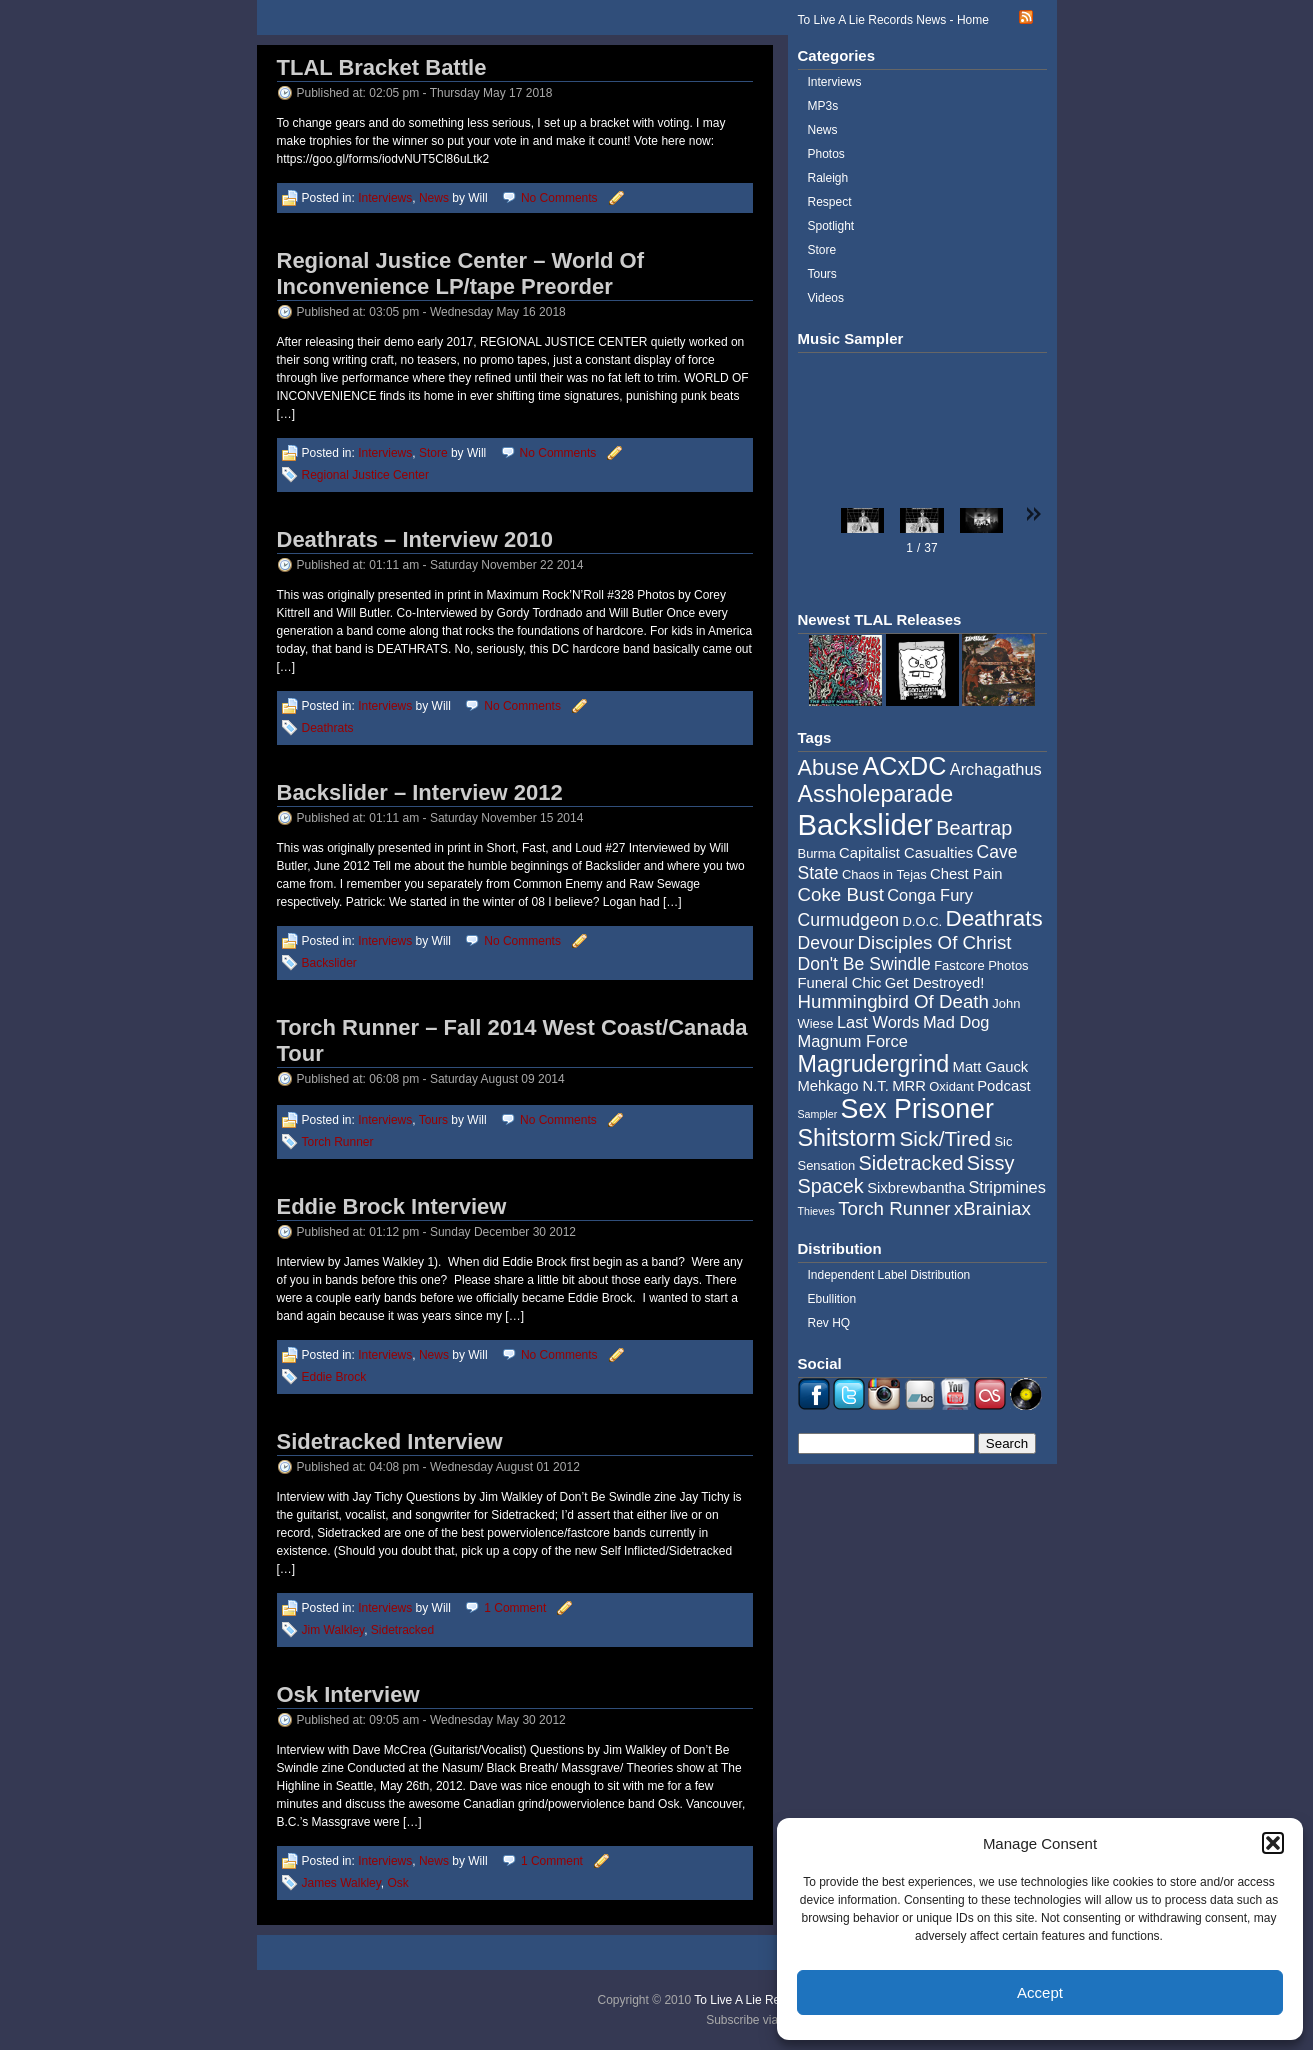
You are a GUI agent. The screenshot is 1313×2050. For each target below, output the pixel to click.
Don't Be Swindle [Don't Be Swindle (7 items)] (864, 964)
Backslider (329, 963)
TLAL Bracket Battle (382, 67)
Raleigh (828, 178)
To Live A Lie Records (751, 2000)
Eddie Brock (334, 1377)
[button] (1273, 1843)
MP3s (823, 106)
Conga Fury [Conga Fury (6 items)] (930, 895)
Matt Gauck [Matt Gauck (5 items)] (991, 1067)
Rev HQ (829, 1323)
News (434, 198)
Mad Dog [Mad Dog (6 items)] (956, 1022)
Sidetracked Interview (390, 1441)
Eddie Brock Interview (392, 1206)
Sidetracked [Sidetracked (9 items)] (911, 1163)
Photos (826, 154)
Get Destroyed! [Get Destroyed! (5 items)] (935, 983)
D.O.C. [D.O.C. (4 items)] (922, 921)
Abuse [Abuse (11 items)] (829, 767)
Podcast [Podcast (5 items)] (1003, 1086)
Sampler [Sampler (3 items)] (818, 1114)
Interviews (385, 198)
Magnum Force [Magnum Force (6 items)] (853, 1041)
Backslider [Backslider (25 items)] (865, 824)
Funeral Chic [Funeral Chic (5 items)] (840, 983)
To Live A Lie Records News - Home (893, 20)
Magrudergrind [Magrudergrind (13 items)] (874, 1064)
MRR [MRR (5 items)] (909, 1086)
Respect (830, 202)
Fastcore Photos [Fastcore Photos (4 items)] (981, 965)
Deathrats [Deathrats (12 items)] (993, 918)
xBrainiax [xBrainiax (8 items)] (992, 1208)
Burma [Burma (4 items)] (817, 853)
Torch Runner (338, 1142)
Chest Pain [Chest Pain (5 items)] (966, 874)
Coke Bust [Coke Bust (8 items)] (841, 894)
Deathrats (328, 728)
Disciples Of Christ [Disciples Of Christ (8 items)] (935, 942)
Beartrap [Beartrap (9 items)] (974, 828)
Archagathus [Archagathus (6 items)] (996, 769)
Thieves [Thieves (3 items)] (816, 1211)
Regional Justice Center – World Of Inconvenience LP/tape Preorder (461, 273)
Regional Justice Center (365, 475)
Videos (826, 298)
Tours (433, 1120)
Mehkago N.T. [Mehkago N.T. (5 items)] (843, 1086)
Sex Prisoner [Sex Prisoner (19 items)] (917, 1109)
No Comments (559, 198)
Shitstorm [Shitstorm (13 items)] (847, 1138)
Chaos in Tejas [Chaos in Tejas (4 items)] (884, 874)
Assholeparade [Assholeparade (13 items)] (876, 794)
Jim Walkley (333, 1630)
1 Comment (515, 1608)
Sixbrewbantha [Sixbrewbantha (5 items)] (916, 1188)
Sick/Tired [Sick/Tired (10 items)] (945, 1138)
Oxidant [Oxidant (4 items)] (951, 1086)
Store (433, 453)
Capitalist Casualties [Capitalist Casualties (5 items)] (906, 853)
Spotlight (831, 226)
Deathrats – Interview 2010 (415, 539)
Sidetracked (402, 1630)
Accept (1040, 1992)
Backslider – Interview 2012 (420, 792)
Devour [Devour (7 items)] (826, 943)
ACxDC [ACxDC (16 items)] (904, 766)
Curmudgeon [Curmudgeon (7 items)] (849, 920)
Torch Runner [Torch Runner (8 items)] (894, 1208)
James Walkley (341, 1883)
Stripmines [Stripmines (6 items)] (1007, 1187)
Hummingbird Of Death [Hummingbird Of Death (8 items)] (893, 1001)
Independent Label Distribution (889, 1275)
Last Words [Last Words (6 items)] (878, 1022)
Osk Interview (348, 1694)
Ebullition (832, 1299)
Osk (398, 1883)
